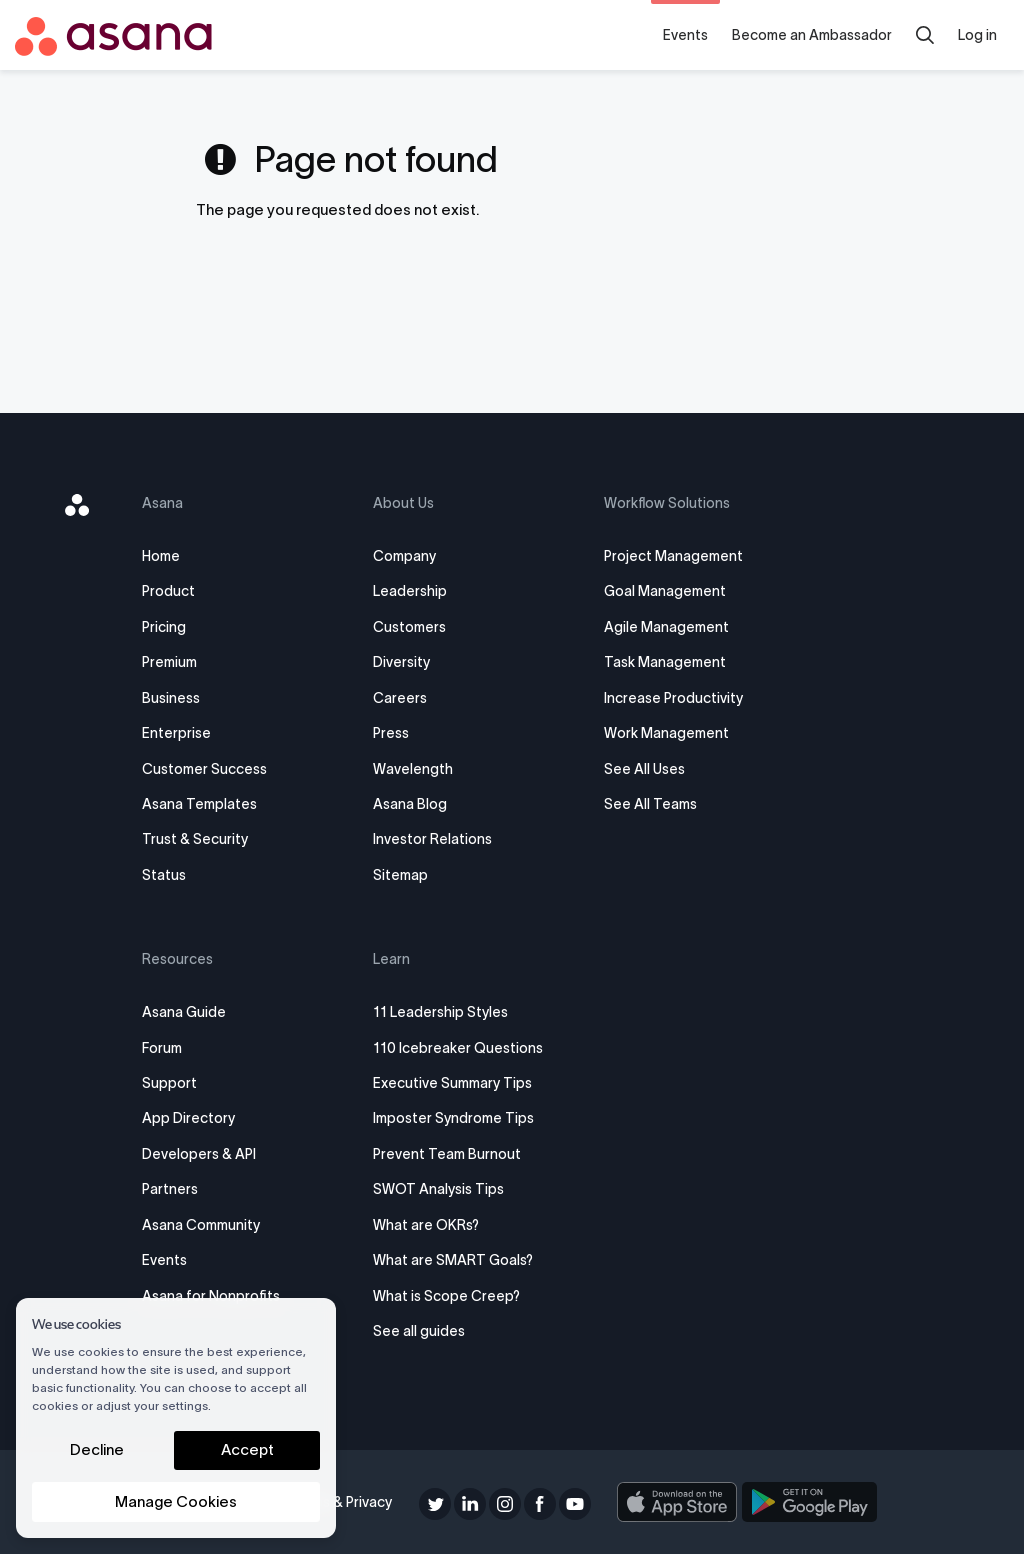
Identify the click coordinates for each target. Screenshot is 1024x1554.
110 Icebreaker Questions (468, 1048)
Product (192, 591)
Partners (194, 1189)
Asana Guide (208, 1012)
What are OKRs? (436, 1225)
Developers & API (223, 1154)
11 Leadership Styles (450, 1012)
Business (195, 698)
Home (185, 556)
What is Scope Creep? (456, 1296)
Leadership (420, 591)
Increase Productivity (668, 698)
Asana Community (225, 1225)
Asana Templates (223, 804)
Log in (977, 35)
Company (414, 556)
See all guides (429, 1331)
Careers (410, 698)
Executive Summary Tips (462, 1083)
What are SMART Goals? (463, 1260)
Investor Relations (442, 839)
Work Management (661, 733)
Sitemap (410, 875)
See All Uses (639, 769)
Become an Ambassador (812, 35)
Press (401, 733)
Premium (193, 662)
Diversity (411, 662)
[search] (925, 35)
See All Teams (645, 804)
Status (188, 875)
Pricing (188, 627)
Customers (419, 627)
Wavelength (423, 769)
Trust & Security (219, 839)
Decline (97, 1449)
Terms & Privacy (348, 1502)
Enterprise (200, 733)
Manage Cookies (176, 1501)
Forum (186, 1048)
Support (193, 1083)
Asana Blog (420, 804)
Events (685, 35)
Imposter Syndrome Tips (463, 1118)
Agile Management (661, 627)
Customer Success (228, 769)
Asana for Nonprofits (235, 1296)
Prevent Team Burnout (457, 1154)
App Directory (212, 1118)
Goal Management (660, 591)
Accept (247, 1449)
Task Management (660, 662)
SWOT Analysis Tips (448, 1189)
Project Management (668, 556)
